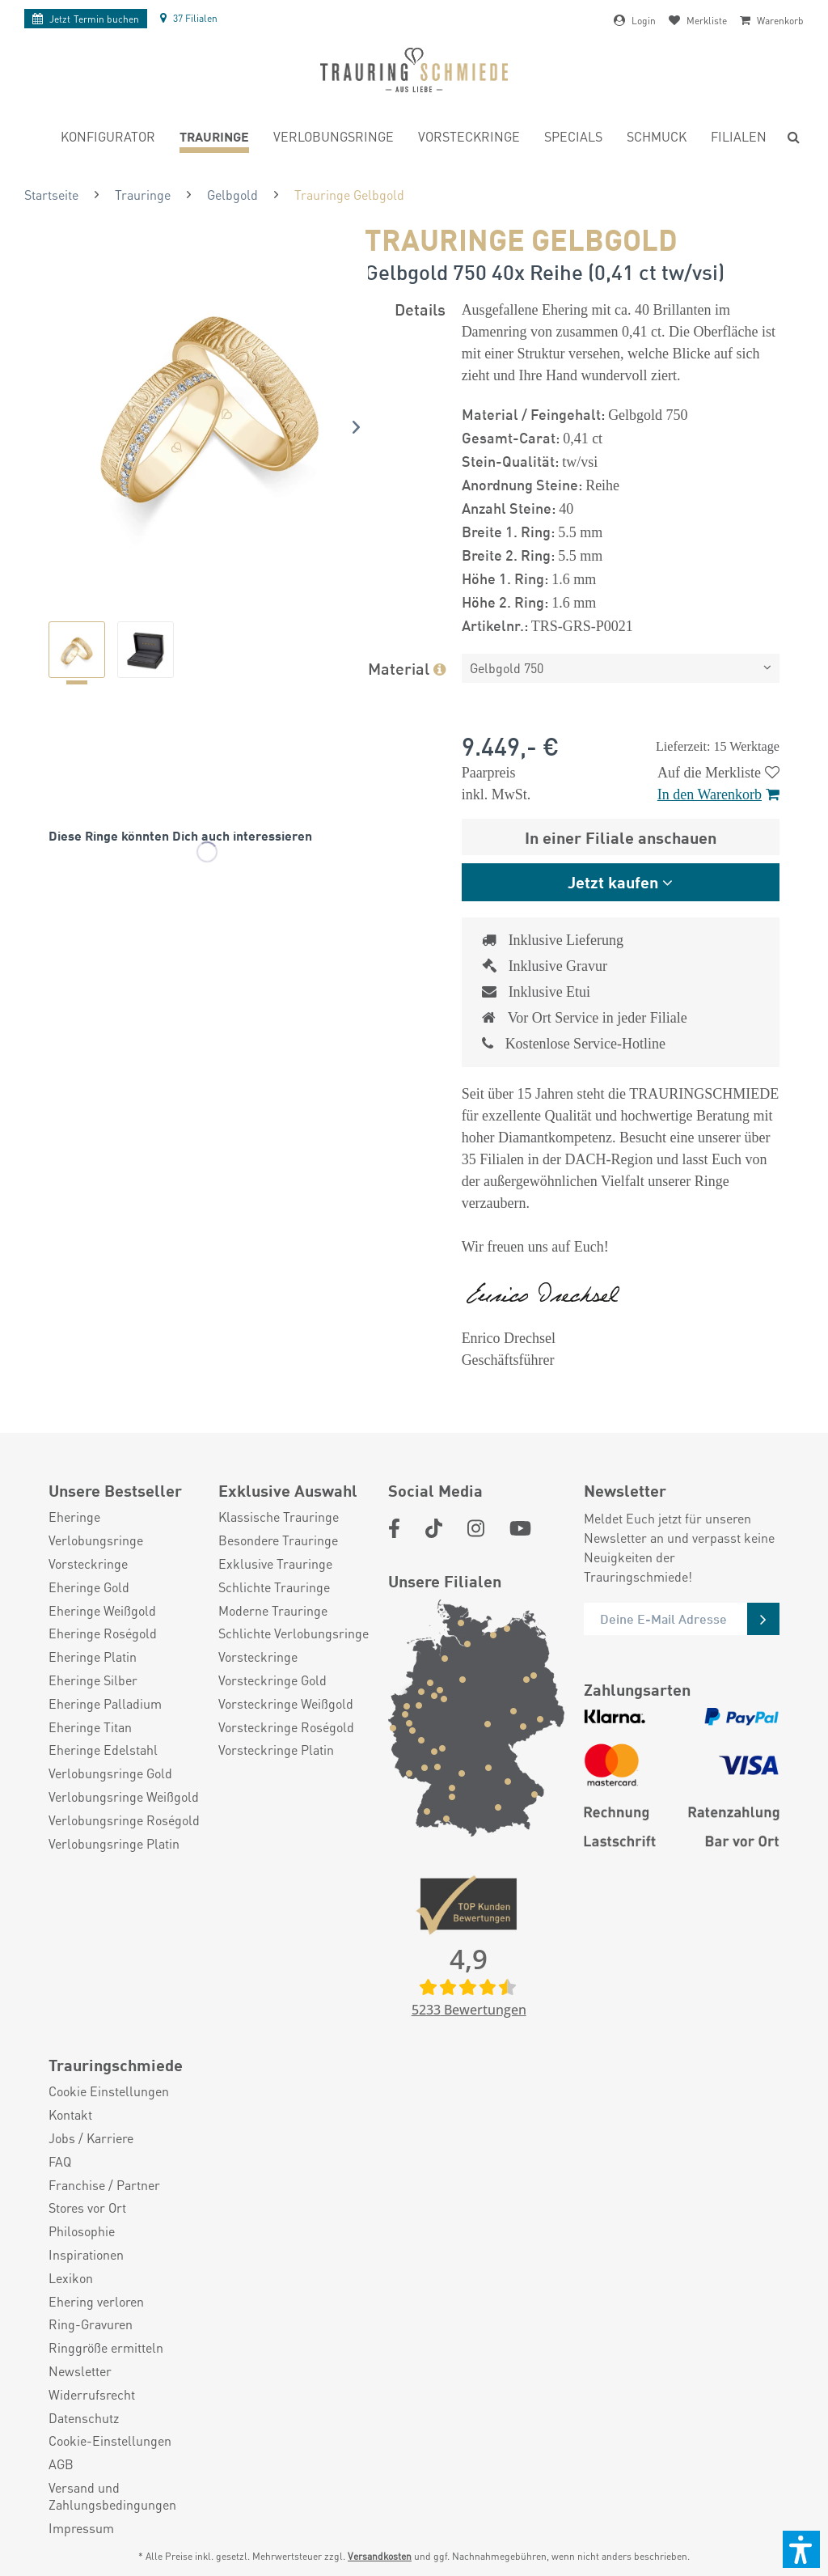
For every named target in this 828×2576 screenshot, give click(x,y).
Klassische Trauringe (278, 1517)
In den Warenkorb (718, 794)
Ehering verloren (96, 2302)
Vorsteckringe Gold (272, 1680)
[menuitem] (108, 139)
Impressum (81, 2528)
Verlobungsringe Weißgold (124, 1797)
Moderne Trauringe (272, 1611)
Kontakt (70, 2115)
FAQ (60, 2162)
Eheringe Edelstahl (103, 1750)
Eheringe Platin (93, 1657)
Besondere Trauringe (278, 1540)
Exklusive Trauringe (275, 1564)
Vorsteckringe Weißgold (285, 1704)
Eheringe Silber (93, 1680)
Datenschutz (84, 2418)
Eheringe (74, 1517)
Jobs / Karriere (91, 2138)
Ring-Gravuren (91, 2324)
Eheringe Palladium (105, 1704)
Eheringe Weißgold (102, 1611)
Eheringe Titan (90, 1727)
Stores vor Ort (87, 2208)
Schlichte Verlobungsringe (293, 1633)
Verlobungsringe (96, 1540)
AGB (61, 2464)
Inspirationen (86, 2255)
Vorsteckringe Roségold (286, 1727)
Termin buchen (85, 19)
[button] (801, 2549)
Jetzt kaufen (613, 881)
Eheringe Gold (89, 1587)
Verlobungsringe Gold (110, 1773)
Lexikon (71, 2278)
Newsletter (80, 2371)
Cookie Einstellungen (109, 2091)
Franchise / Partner (104, 2185)
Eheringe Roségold (103, 1633)
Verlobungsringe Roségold (124, 1820)
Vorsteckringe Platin (276, 1750)
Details (420, 309)
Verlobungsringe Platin (114, 1844)
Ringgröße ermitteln (106, 2348)
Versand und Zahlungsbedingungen (112, 2496)
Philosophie (82, 2231)
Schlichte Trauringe (274, 1587)
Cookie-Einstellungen (110, 2441)
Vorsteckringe (88, 1564)
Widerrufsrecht (92, 2395)
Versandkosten (380, 2556)
